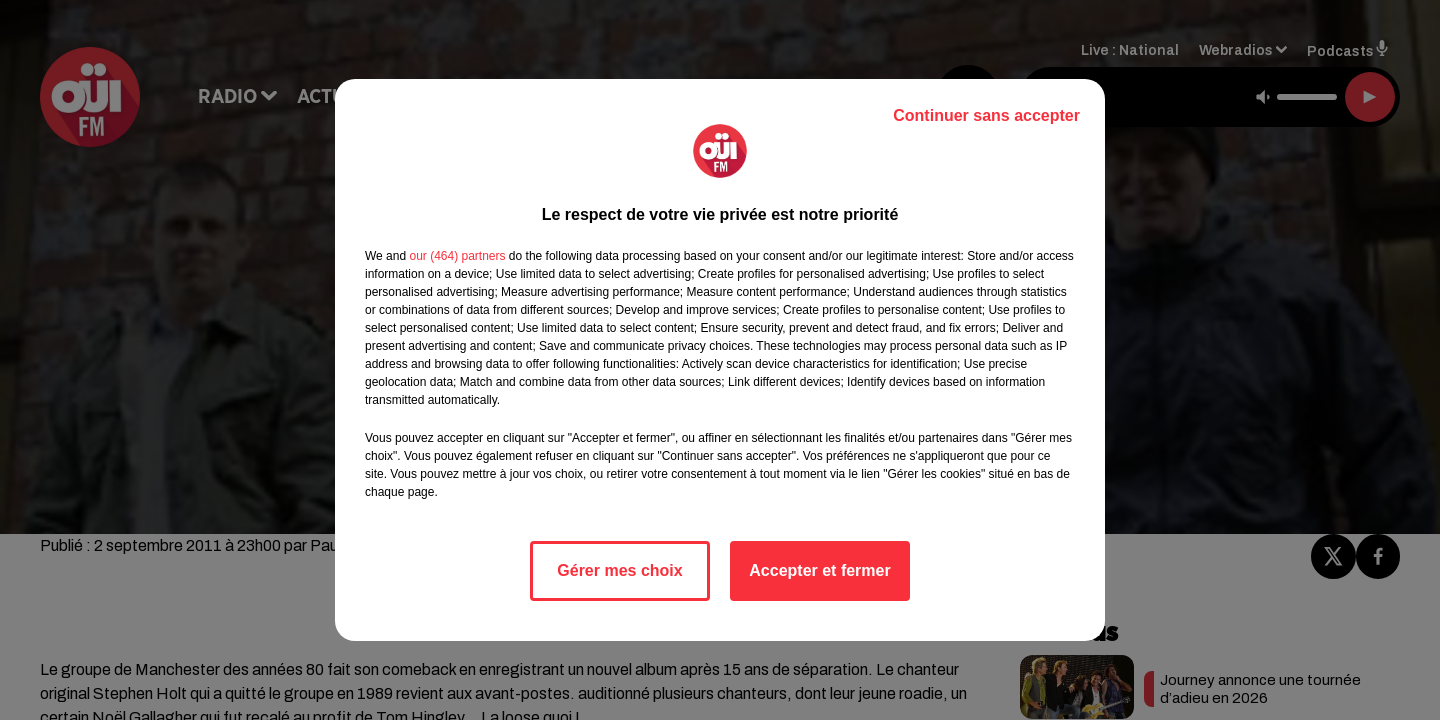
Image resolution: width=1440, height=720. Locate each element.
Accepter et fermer (819, 570)
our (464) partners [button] (457, 256)
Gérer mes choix (619, 570)
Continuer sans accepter (986, 115)
